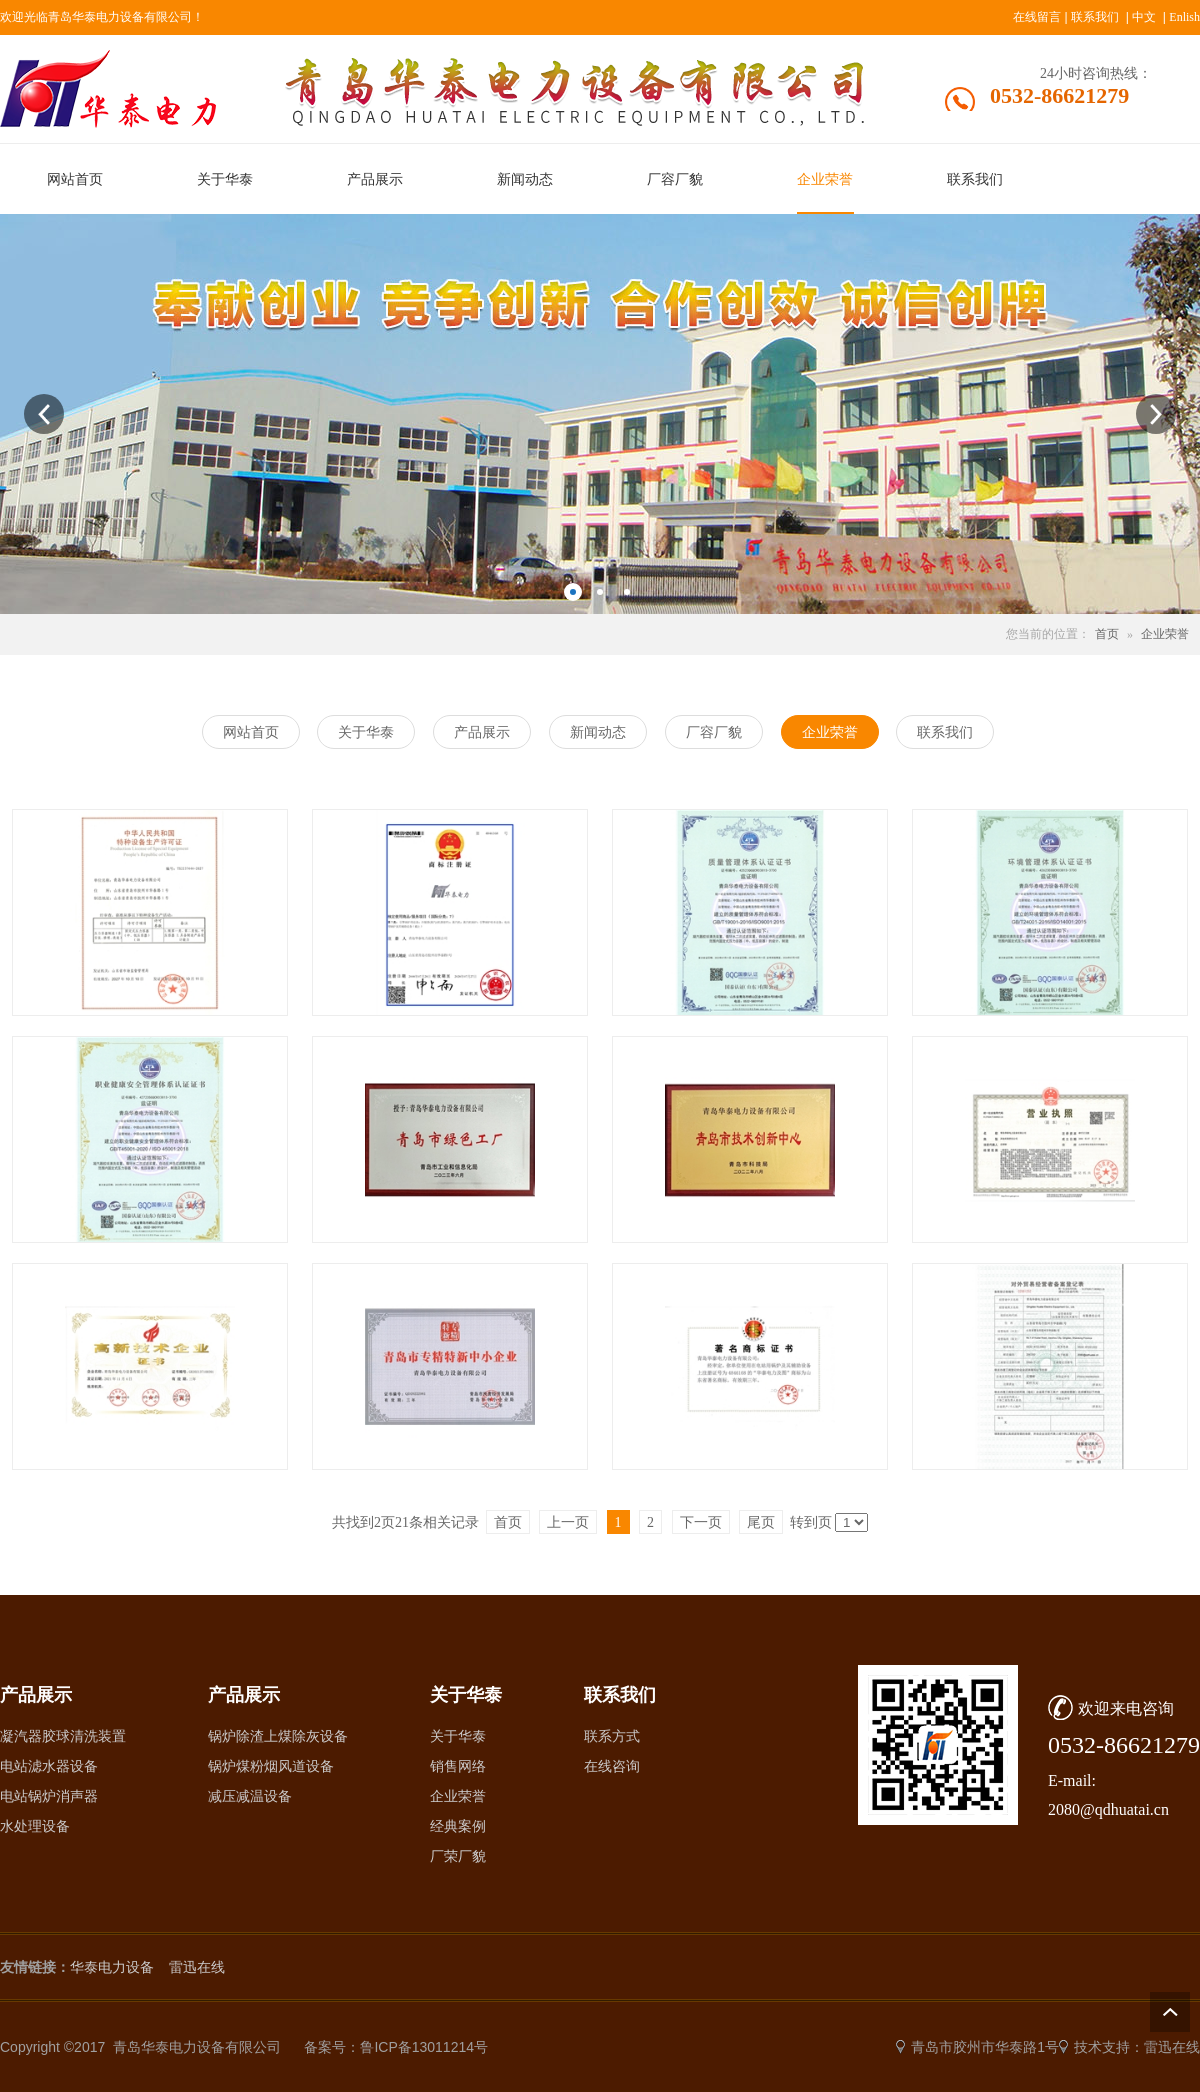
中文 (1144, 17)
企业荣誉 (1165, 634)
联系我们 (1095, 17)
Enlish (1184, 17)
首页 (1107, 634)
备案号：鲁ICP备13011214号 (396, 2047)
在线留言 (1037, 17)
